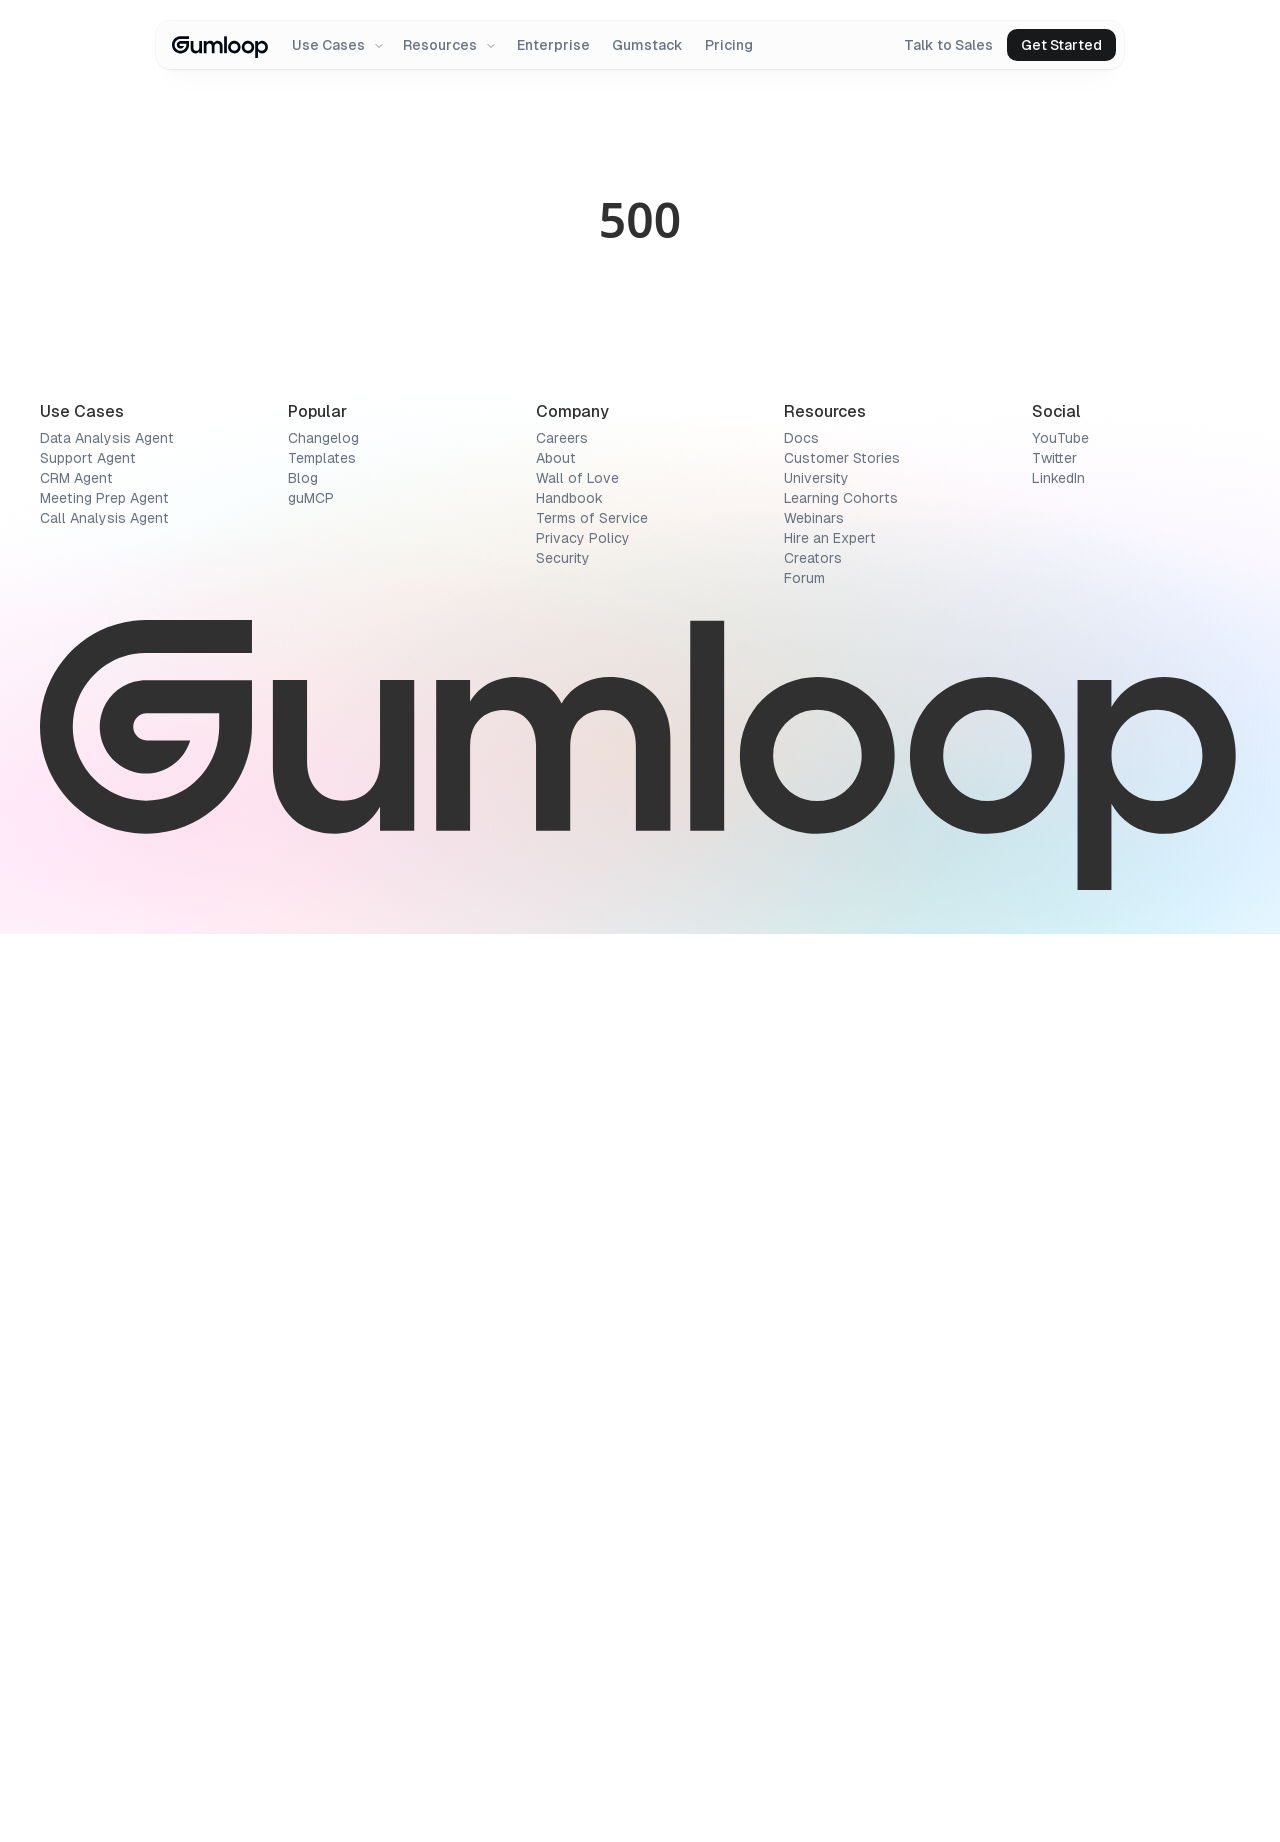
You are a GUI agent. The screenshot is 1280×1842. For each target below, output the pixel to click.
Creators (813, 1466)
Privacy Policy (583, 1446)
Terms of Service (592, 1426)
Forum (804, 1486)
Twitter (1054, 1366)
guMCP (311, 1406)
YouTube (1060, 1346)
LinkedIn (1058, 1386)
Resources (450, 45)
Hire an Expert (830, 1446)
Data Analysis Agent (107, 1346)
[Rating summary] (252, 258)
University (816, 1386)
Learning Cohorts (841, 1406)
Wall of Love (577, 1386)
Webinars (814, 1426)
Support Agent (88, 1366)
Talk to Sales (948, 45)
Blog (303, 1386)
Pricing (729, 45)
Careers (562, 1346)
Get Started (1061, 45)
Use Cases (338, 45)
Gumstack (647, 45)
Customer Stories (842, 1366)
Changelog (323, 1346)
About (556, 1366)
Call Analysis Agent (104, 1426)
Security (563, 1466)
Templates (322, 1366)
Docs (801, 1346)
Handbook (569, 1406)
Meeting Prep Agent (104, 1406)
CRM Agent (76, 1386)
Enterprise (553, 45)
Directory (63, 153)
